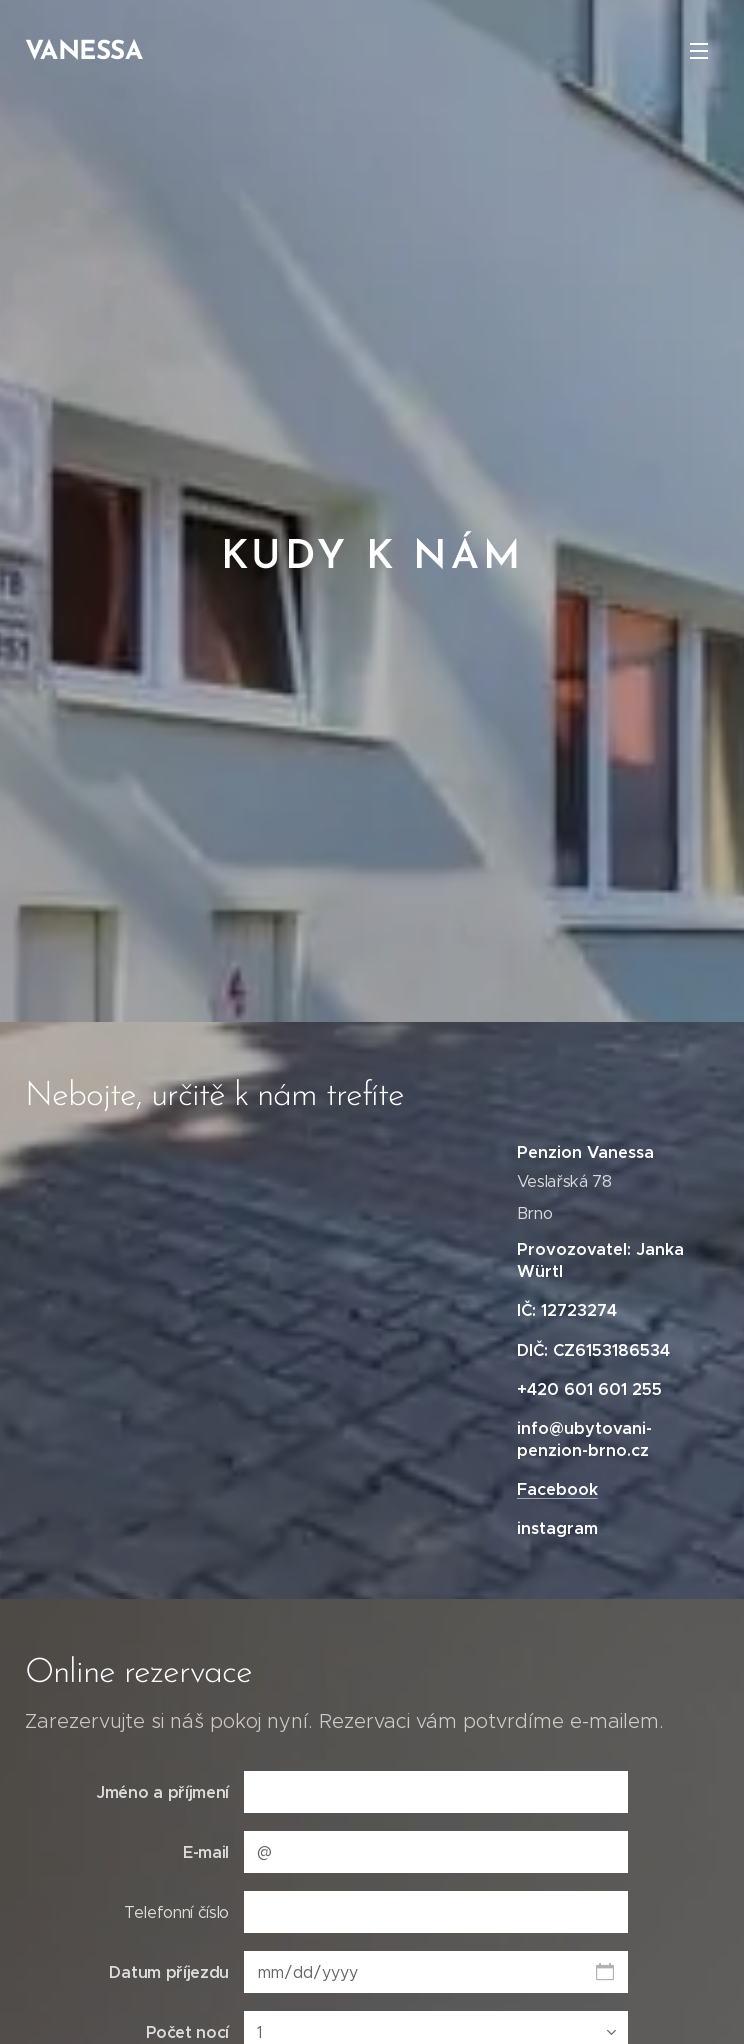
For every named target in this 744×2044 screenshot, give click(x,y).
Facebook (557, 1489)
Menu (699, 51)
